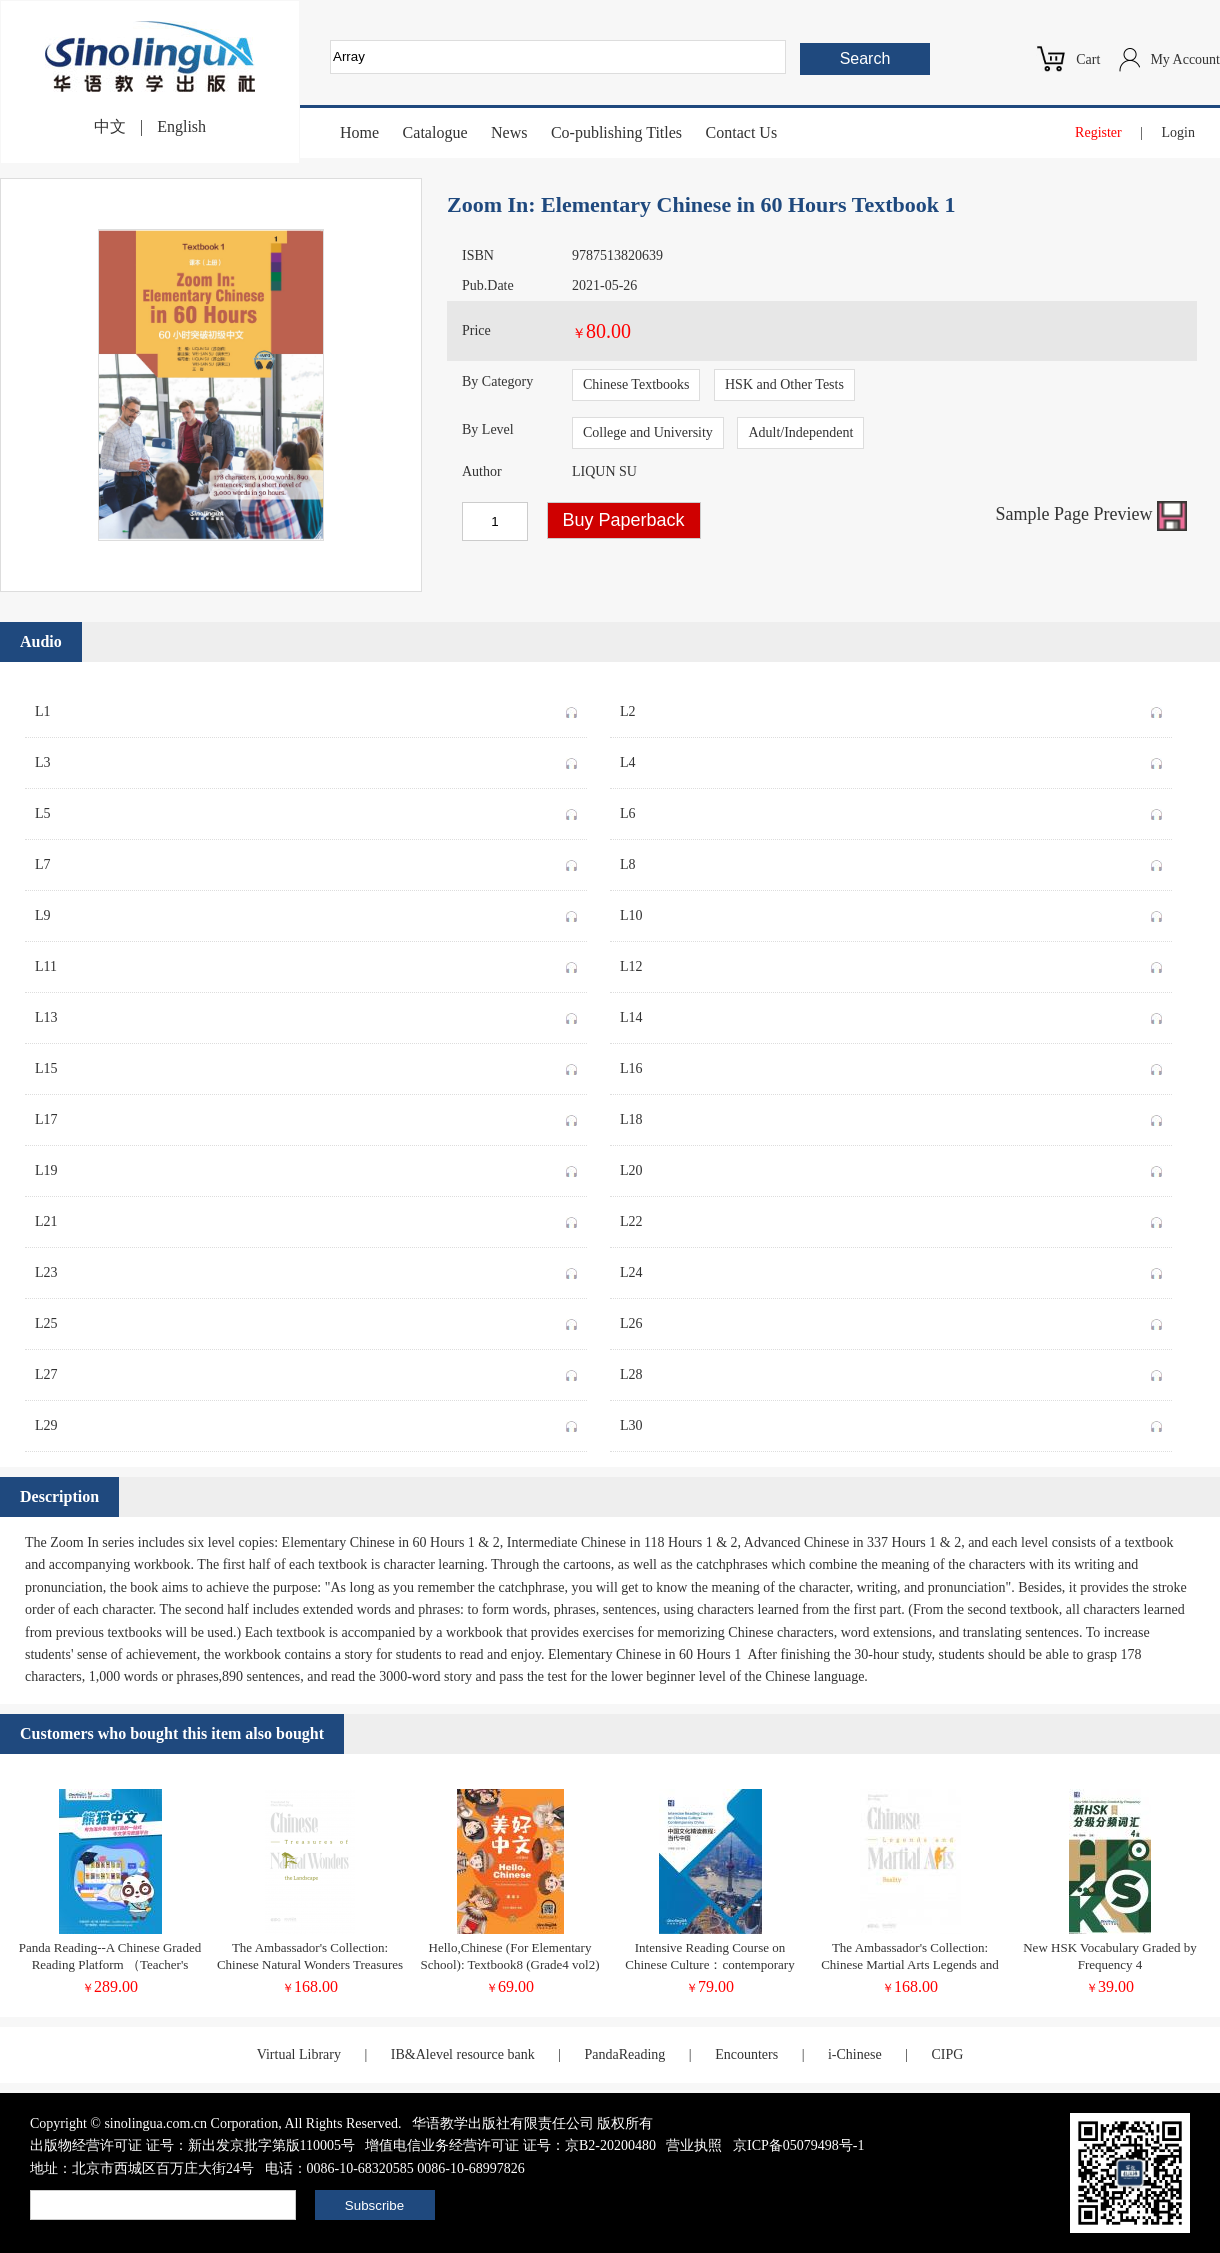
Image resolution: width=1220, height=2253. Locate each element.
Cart (1088, 59)
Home (359, 132)
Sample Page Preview (1091, 514)
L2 (891, 708)
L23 (306, 1269)
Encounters (746, 2054)
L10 (891, 912)
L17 (306, 1116)
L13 (306, 1014)
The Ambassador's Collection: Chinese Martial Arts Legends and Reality (910, 1964)
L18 (891, 1116)
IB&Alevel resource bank (463, 2054)
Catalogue (435, 132)
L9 (306, 912)
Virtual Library (299, 2054)
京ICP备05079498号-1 (798, 2145)
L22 (891, 1218)
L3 (306, 759)
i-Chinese (855, 2054)
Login (1178, 132)
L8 (891, 861)
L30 (891, 1422)
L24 (891, 1269)
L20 (891, 1167)
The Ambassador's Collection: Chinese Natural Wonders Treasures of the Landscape (310, 1964)
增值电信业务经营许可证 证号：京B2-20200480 (510, 2145)
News (509, 132)
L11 (306, 963)
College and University (648, 432)
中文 (110, 126)
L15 (306, 1065)
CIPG (947, 2054)
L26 (891, 1320)
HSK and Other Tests (784, 384)
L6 (891, 810)
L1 (306, 708)
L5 (306, 810)
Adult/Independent (800, 432)
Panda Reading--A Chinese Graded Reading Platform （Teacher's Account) (110, 1964)
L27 (306, 1371)
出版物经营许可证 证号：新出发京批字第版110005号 (192, 2145)
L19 (306, 1167)
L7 (306, 861)
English (181, 126)
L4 (891, 759)
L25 (306, 1320)
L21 (306, 1218)
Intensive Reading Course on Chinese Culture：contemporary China (709, 1964)
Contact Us (742, 132)
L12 (891, 963)
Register (1098, 132)
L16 (891, 1065)
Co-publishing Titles (616, 132)
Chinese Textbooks (636, 384)
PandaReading (624, 2054)
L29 (306, 1422)
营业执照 (694, 2145)
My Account (1185, 59)
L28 (891, 1371)
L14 (891, 1014)
